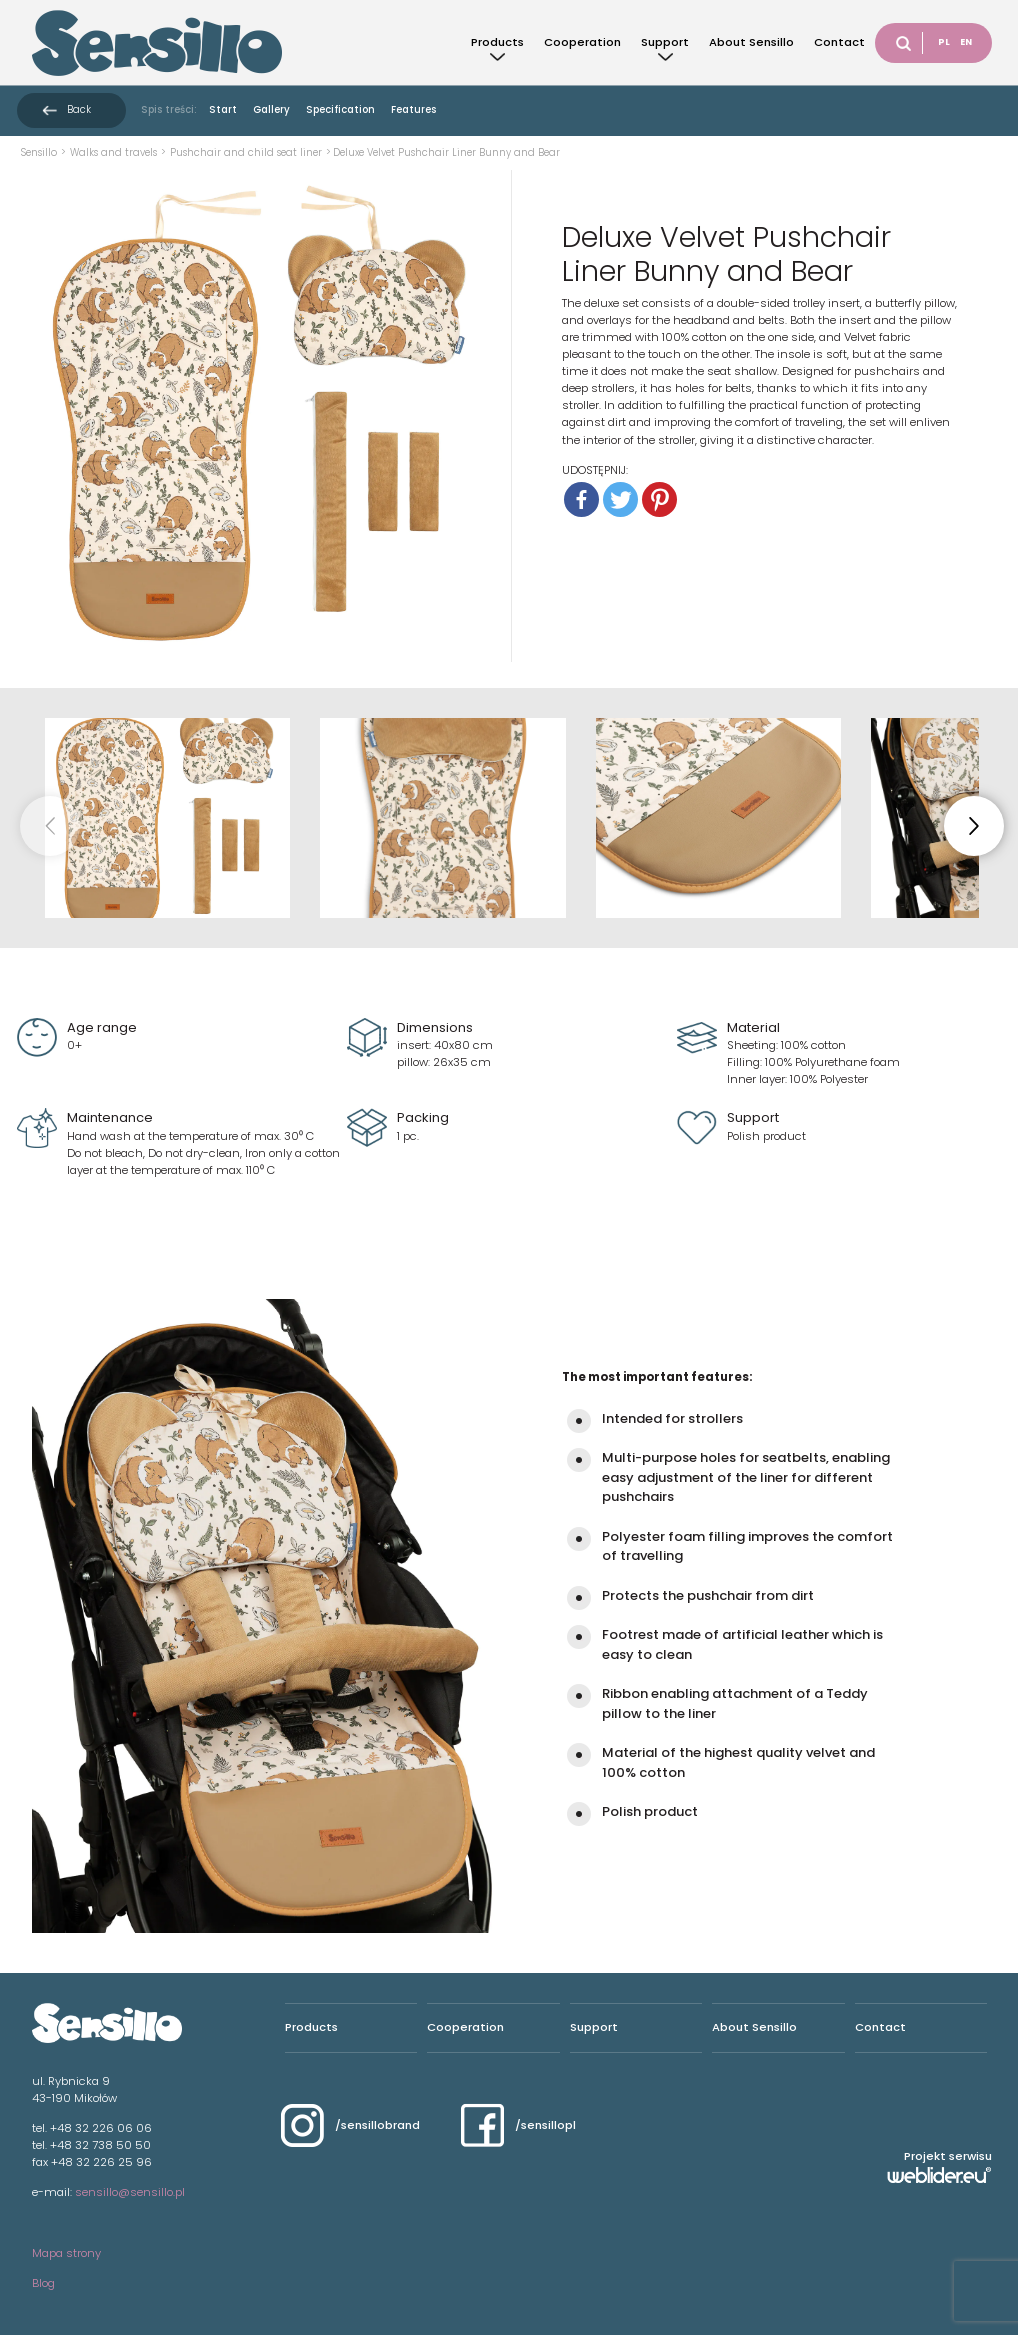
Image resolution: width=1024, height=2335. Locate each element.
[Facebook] (581, 499)
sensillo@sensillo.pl (130, 2192)
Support (665, 42)
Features (413, 109)
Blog (43, 2283)
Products (497, 42)
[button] (974, 826)
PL (944, 42)
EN (966, 42)
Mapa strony (66, 2253)
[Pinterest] (659, 499)
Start (223, 109)
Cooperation (582, 42)
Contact (839, 42)
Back (79, 109)
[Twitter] (620, 499)
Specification (340, 109)
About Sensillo (751, 42)
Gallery (271, 109)
